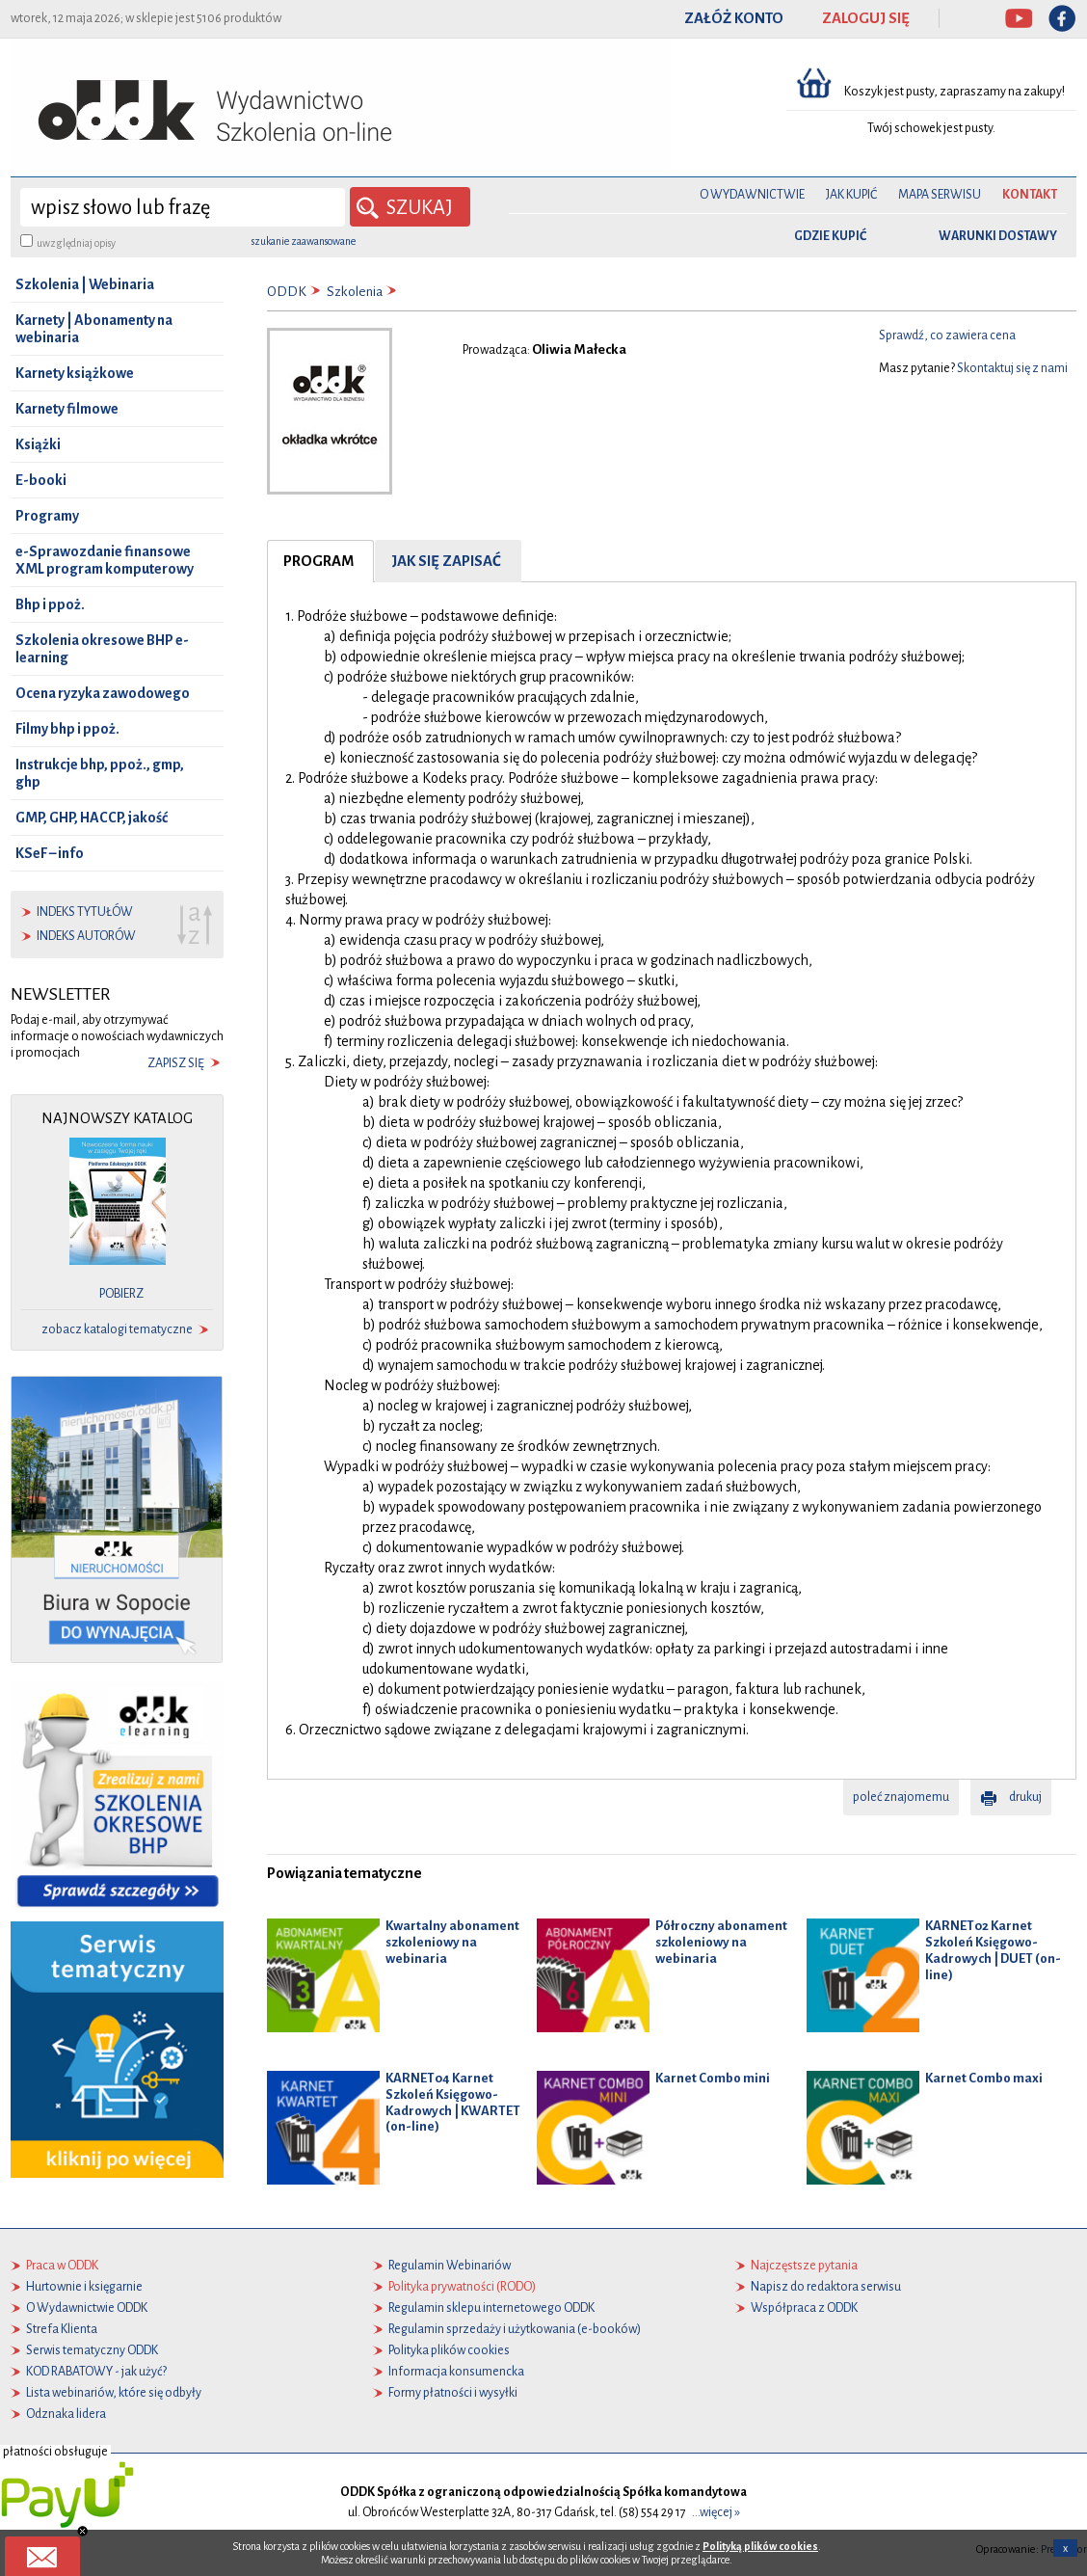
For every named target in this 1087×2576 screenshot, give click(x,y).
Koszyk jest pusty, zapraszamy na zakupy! (955, 91)
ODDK (286, 291)
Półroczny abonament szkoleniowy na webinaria (721, 1942)
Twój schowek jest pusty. (931, 128)
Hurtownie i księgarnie (84, 2286)
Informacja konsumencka (456, 2370)
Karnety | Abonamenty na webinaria (93, 328)
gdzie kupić (830, 236)
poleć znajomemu (901, 1797)
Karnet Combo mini (712, 2078)
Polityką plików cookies (760, 2546)
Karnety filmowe (67, 408)
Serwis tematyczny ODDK (92, 2349)
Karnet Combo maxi (984, 2078)
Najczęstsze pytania (804, 2264)
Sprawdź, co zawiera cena (947, 335)
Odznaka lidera (66, 2413)
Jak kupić (851, 194)
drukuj (1025, 1797)
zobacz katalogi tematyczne (117, 1329)
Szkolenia (355, 291)
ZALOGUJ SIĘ (866, 18)
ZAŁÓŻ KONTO (733, 18)
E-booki (40, 480)
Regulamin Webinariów (449, 2264)
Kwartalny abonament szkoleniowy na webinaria (452, 1942)
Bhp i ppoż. (50, 604)
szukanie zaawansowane (304, 241)
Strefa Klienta (61, 2328)
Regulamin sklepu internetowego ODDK (491, 2307)
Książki (38, 444)
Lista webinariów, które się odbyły (113, 2392)
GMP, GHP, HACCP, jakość (91, 817)
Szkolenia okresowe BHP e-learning (102, 648)
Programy (47, 515)
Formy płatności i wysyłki (452, 2392)
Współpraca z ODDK (804, 2307)
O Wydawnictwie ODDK (86, 2307)
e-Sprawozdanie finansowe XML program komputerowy (104, 560)
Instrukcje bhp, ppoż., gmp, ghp (99, 773)
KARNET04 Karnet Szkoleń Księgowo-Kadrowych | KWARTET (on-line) (452, 2102)
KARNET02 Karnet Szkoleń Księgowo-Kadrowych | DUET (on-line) (993, 1950)
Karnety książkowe (74, 373)
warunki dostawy (998, 236)
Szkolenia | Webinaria (84, 284)
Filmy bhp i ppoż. (67, 729)
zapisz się (175, 1063)
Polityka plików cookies (449, 2349)
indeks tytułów (85, 912)
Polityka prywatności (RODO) (462, 2286)
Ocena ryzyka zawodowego (102, 693)
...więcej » (716, 2511)
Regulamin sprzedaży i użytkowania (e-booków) (514, 2328)
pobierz (121, 1294)
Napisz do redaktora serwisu (826, 2286)
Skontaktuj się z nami (1012, 368)
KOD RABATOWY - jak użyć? (96, 2370)
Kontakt (1029, 194)
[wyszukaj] (182, 207)
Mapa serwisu (939, 194)
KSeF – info (49, 853)
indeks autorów (86, 936)
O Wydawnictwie (752, 194)
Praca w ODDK (62, 2264)
